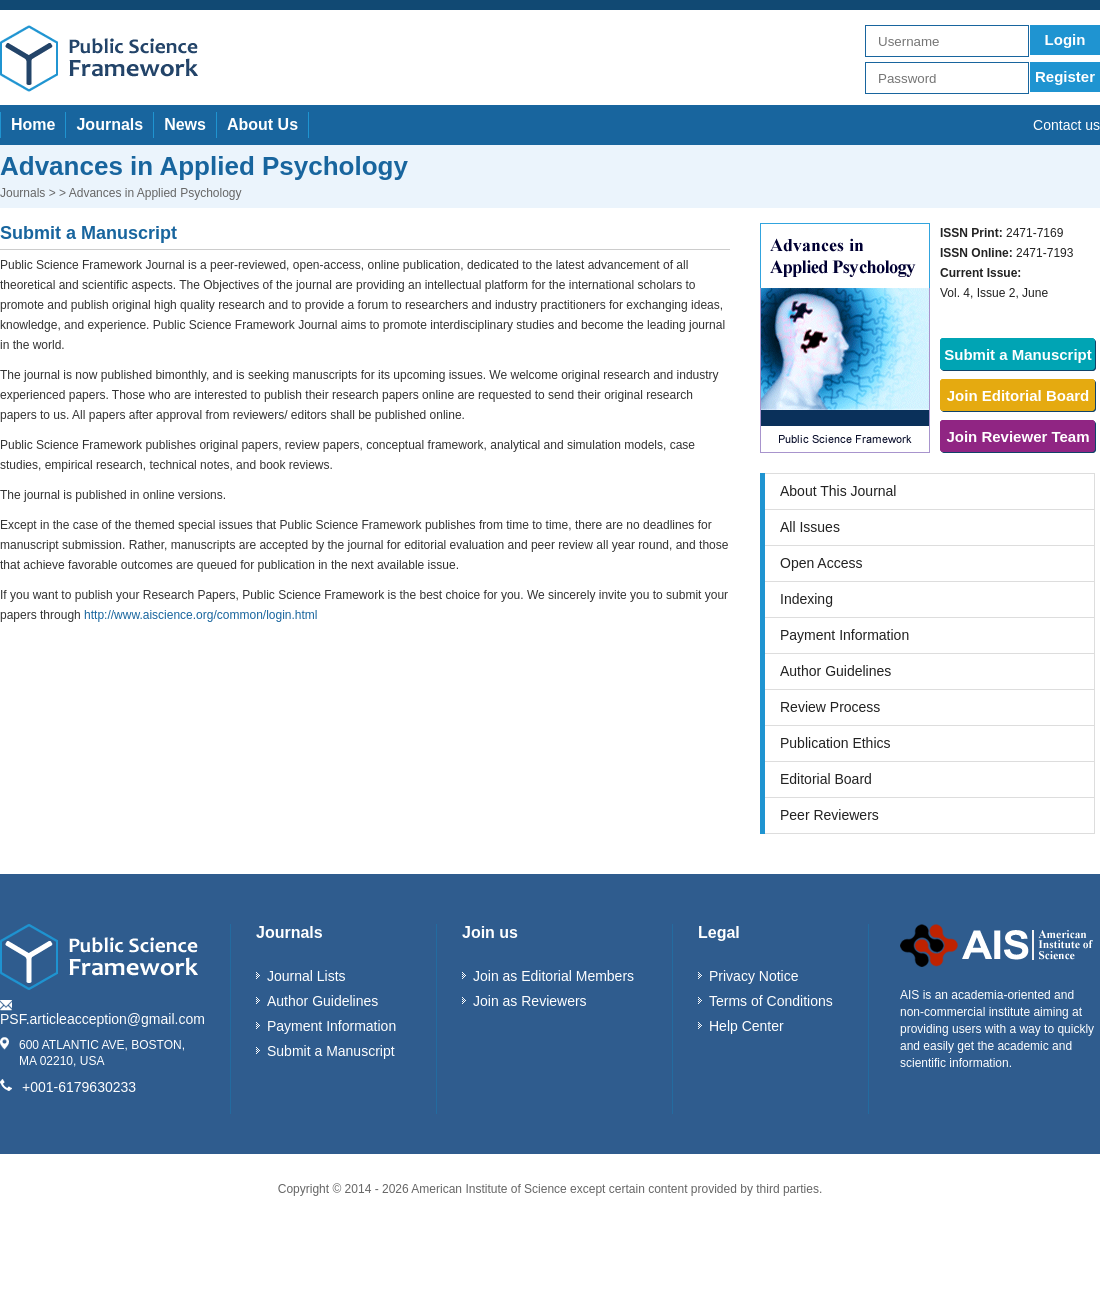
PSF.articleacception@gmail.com (102, 1019)
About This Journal (838, 491)
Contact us (1066, 125)
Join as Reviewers (530, 1001)
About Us (262, 124)
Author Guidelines (835, 671)
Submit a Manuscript (1018, 354)
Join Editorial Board (1018, 395)
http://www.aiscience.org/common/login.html (200, 615)
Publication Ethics (835, 743)
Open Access (821, 563)
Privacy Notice (753, 976)
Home (33, 124)
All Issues (810, 527)
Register (1065, 76)
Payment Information (844, 635)
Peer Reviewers (829, 815)
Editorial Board (826, 779)
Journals (109, 124)
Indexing (806, 599)
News (185, 124)
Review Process (830, 707)
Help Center (746, 1026)
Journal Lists (306, 976)
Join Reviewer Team (1017, 436)
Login (1065, 39)
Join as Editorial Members (553, 976)
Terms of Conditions (771, 1001)
